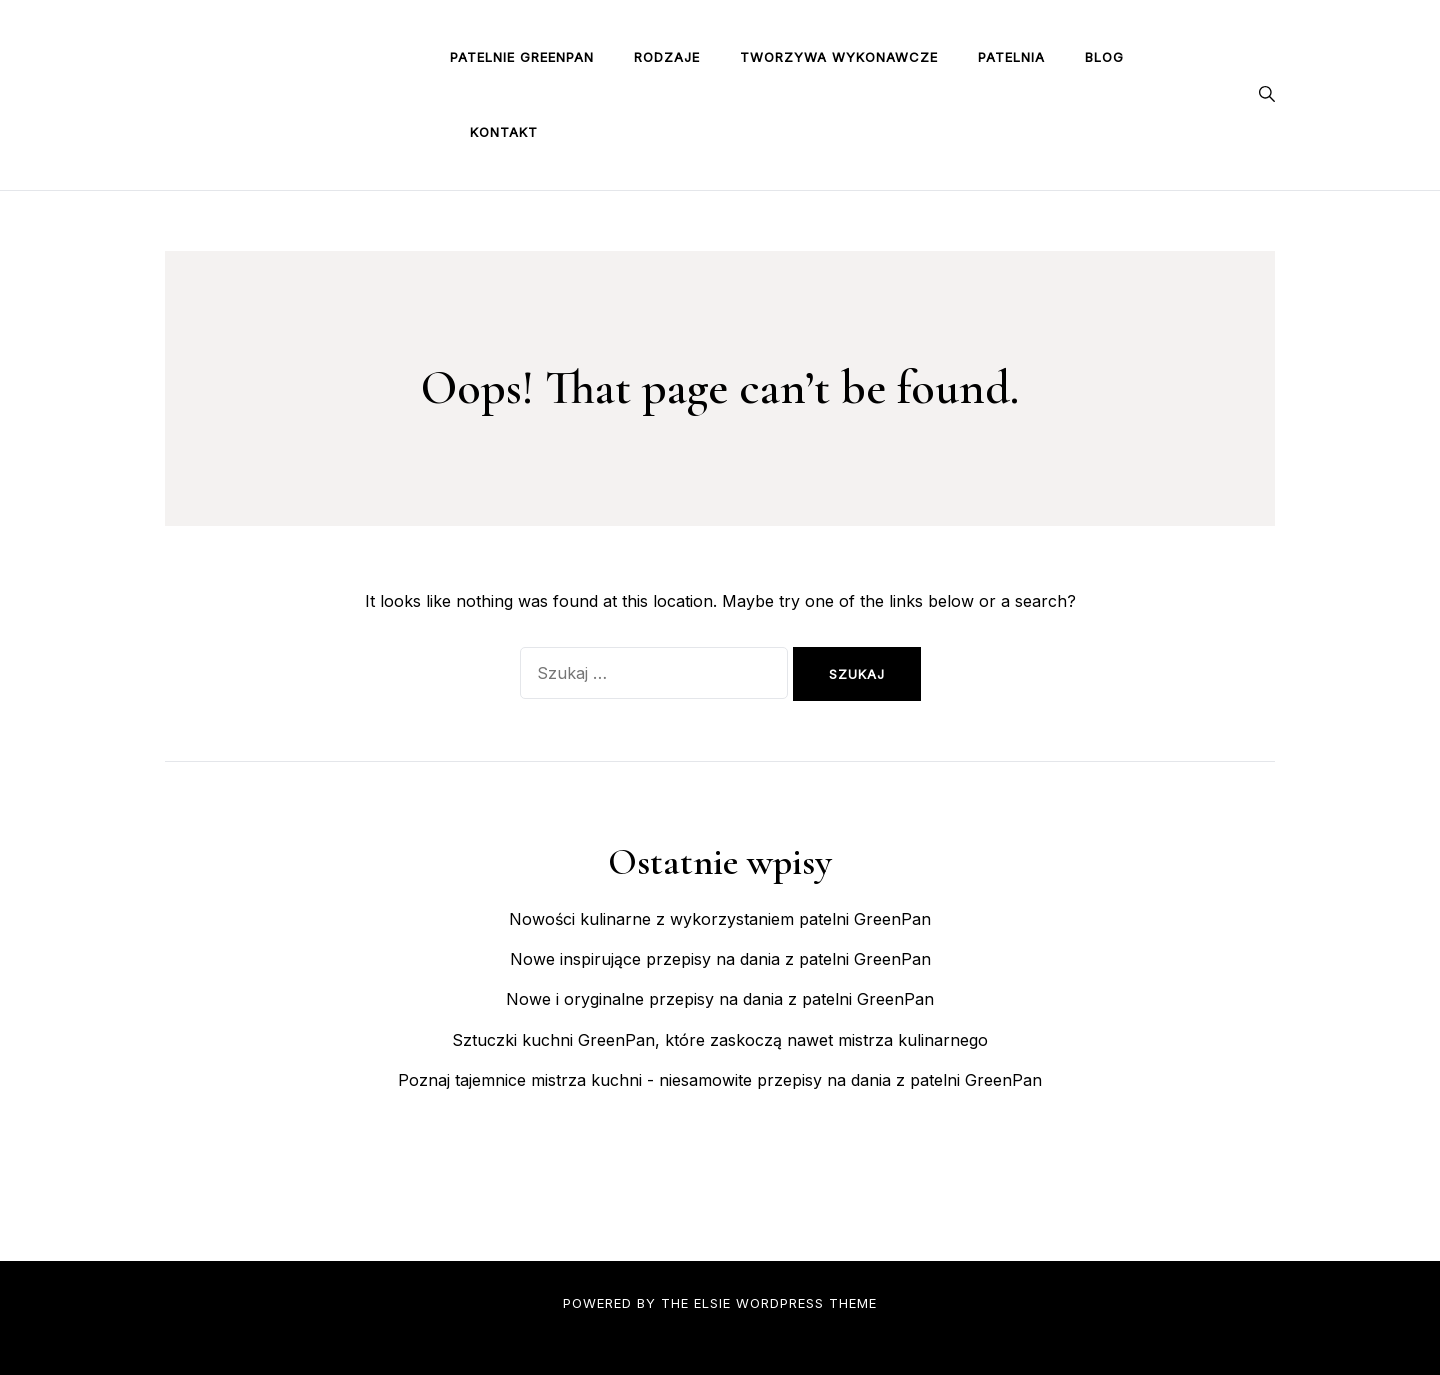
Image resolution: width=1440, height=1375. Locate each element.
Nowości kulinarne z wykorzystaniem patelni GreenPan (720, 919)
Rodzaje (667, 57)
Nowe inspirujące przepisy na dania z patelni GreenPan (720, 959)
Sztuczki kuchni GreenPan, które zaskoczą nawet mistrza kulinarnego (720, 1040)
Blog (1104, 57)
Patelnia (1011, 57)
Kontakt (504, 132)
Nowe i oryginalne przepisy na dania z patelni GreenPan (720, 999)
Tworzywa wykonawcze (839, 57)
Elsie (712, 1303)
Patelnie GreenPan (522, 57)
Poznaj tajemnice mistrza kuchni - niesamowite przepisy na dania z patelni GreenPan (720, 1080)
